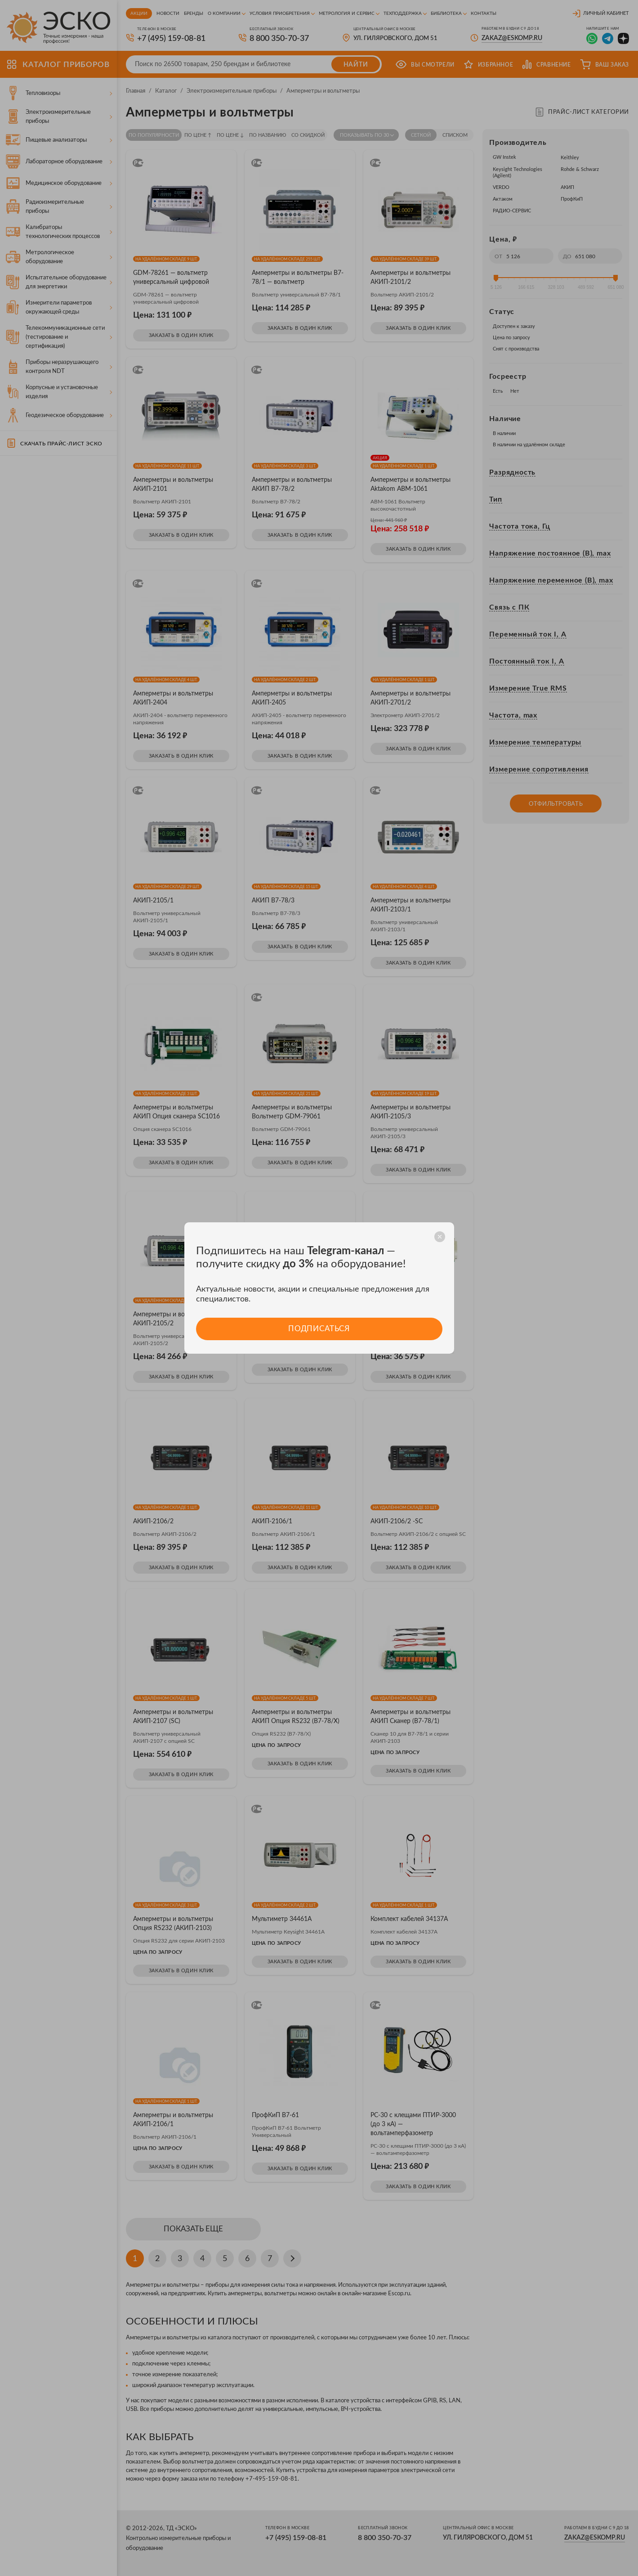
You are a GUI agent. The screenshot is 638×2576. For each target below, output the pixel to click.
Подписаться (319, 1329)
